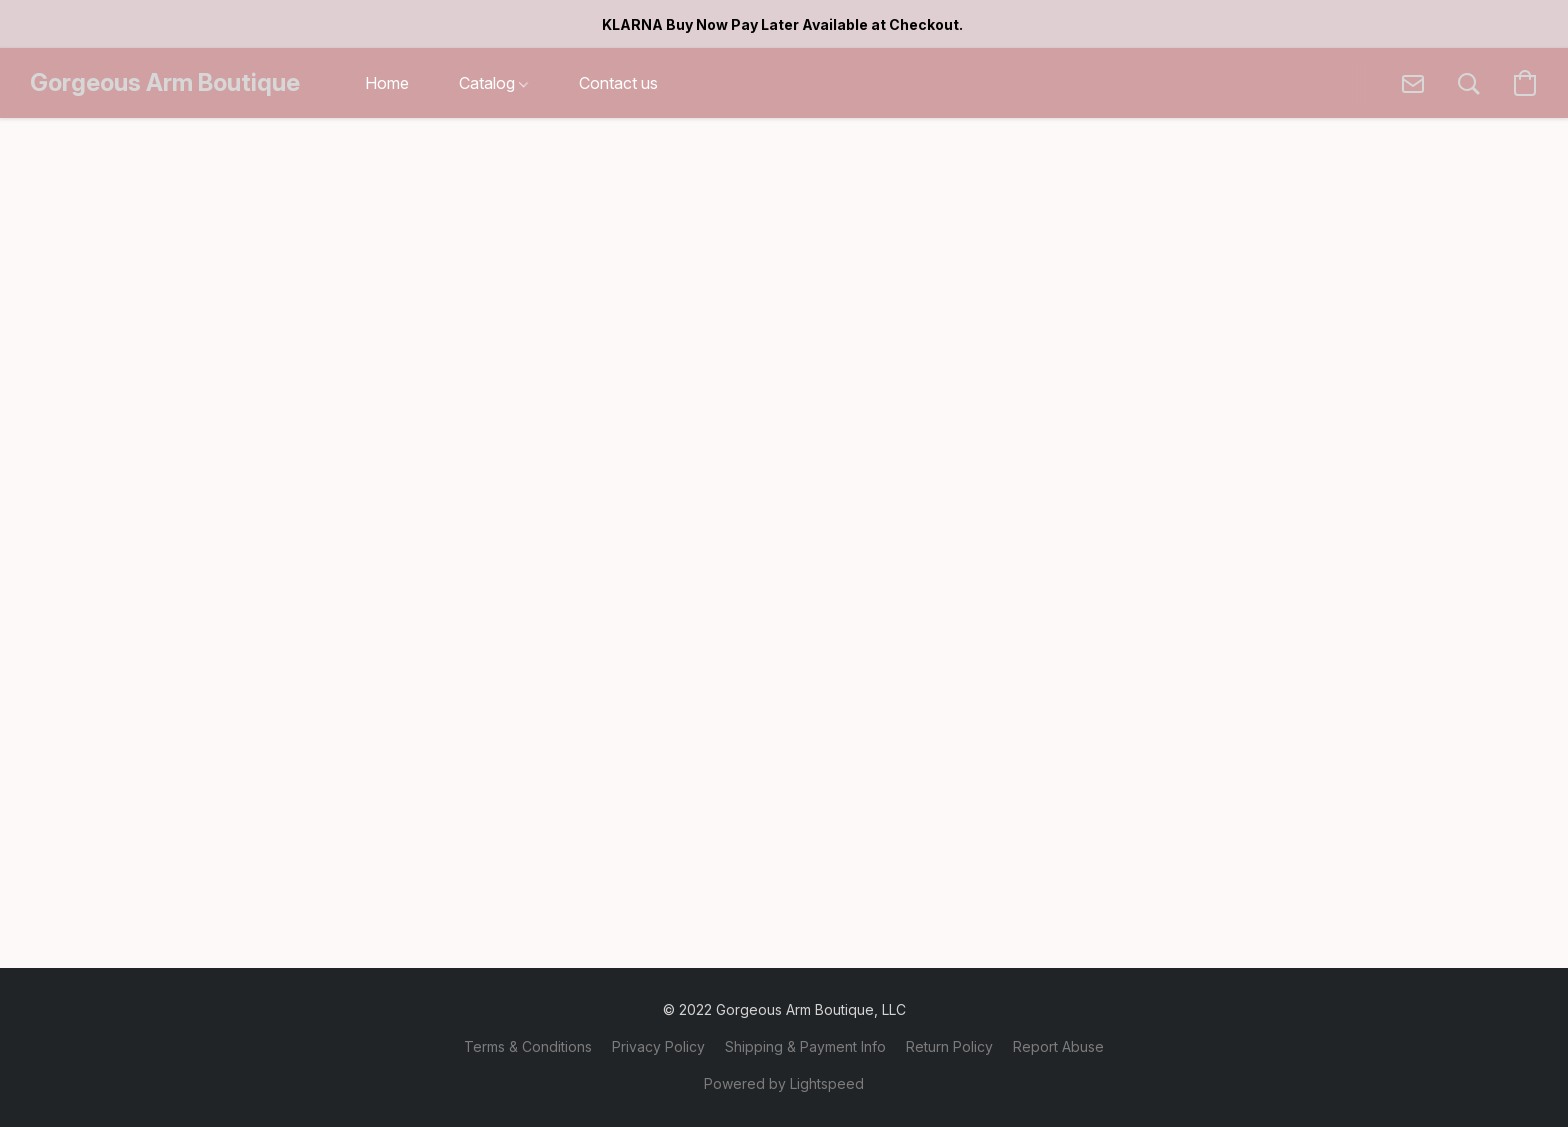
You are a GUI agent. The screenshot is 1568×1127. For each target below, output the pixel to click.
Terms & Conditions (528, 1046)
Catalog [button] (493, 83)
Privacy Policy (658, 1046)
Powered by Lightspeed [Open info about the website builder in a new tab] (784, 1083)
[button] (165, 83)
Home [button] (387, 83)
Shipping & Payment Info (805, 1046)
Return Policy (949, 1046)
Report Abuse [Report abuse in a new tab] (1058, 1046)
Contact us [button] (618, 83)
